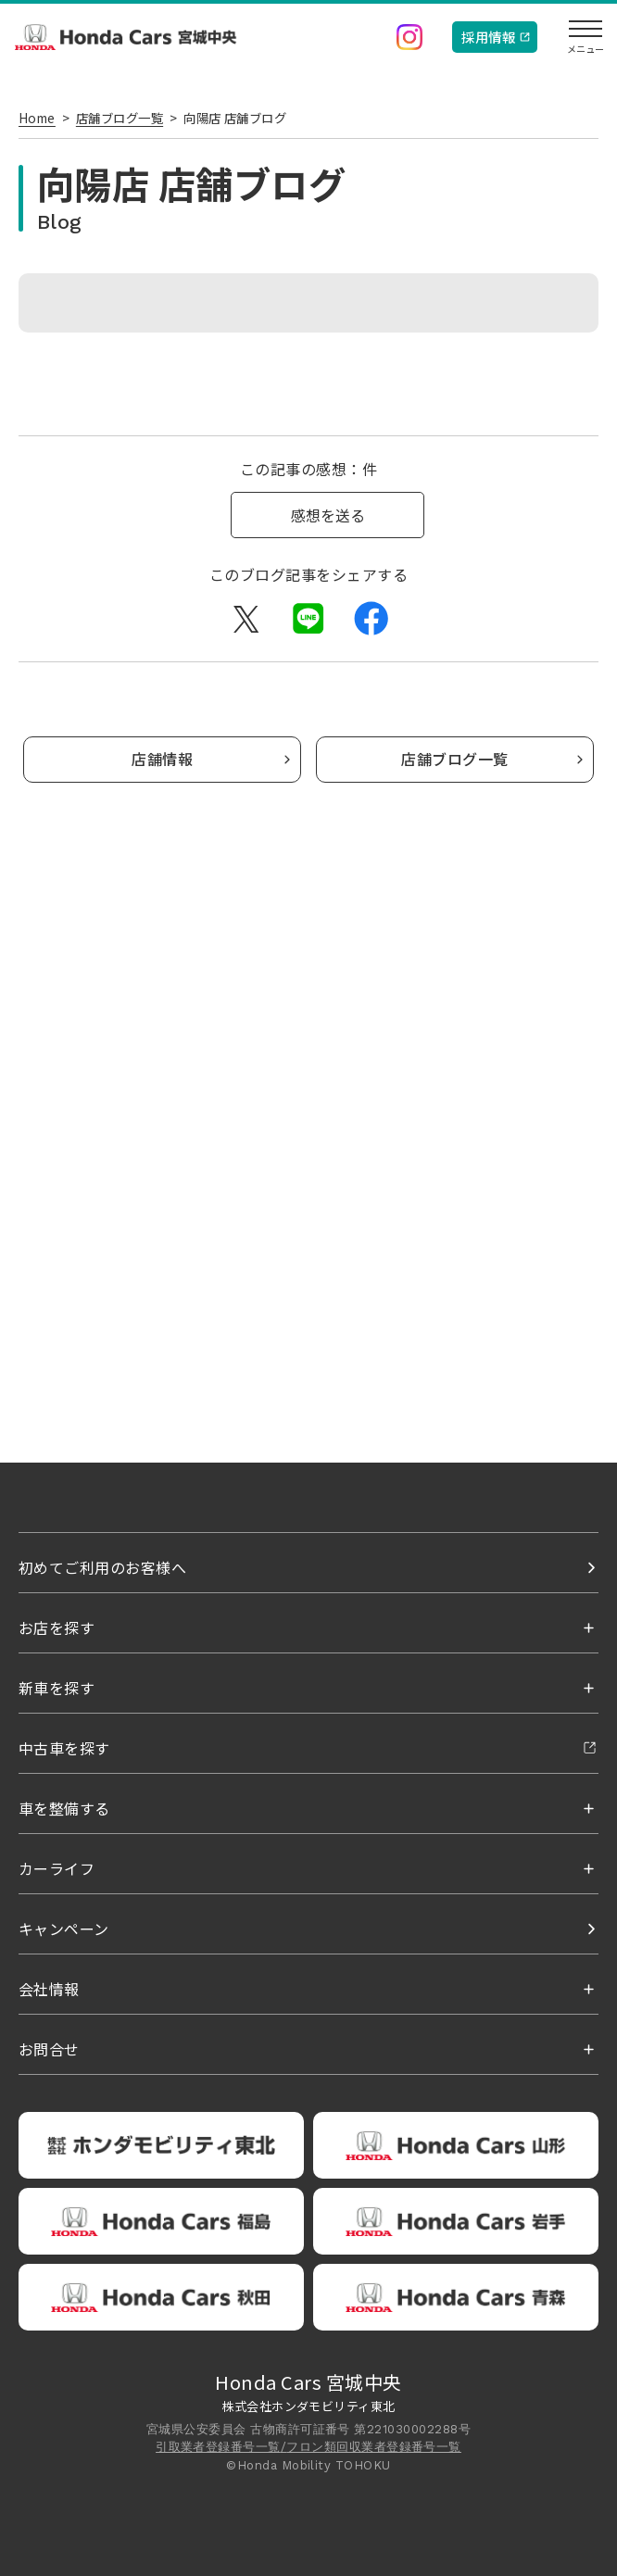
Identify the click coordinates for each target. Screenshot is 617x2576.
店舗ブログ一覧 (119, 118)
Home (37, 118)
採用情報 (488, 36)
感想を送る (328, 515)
